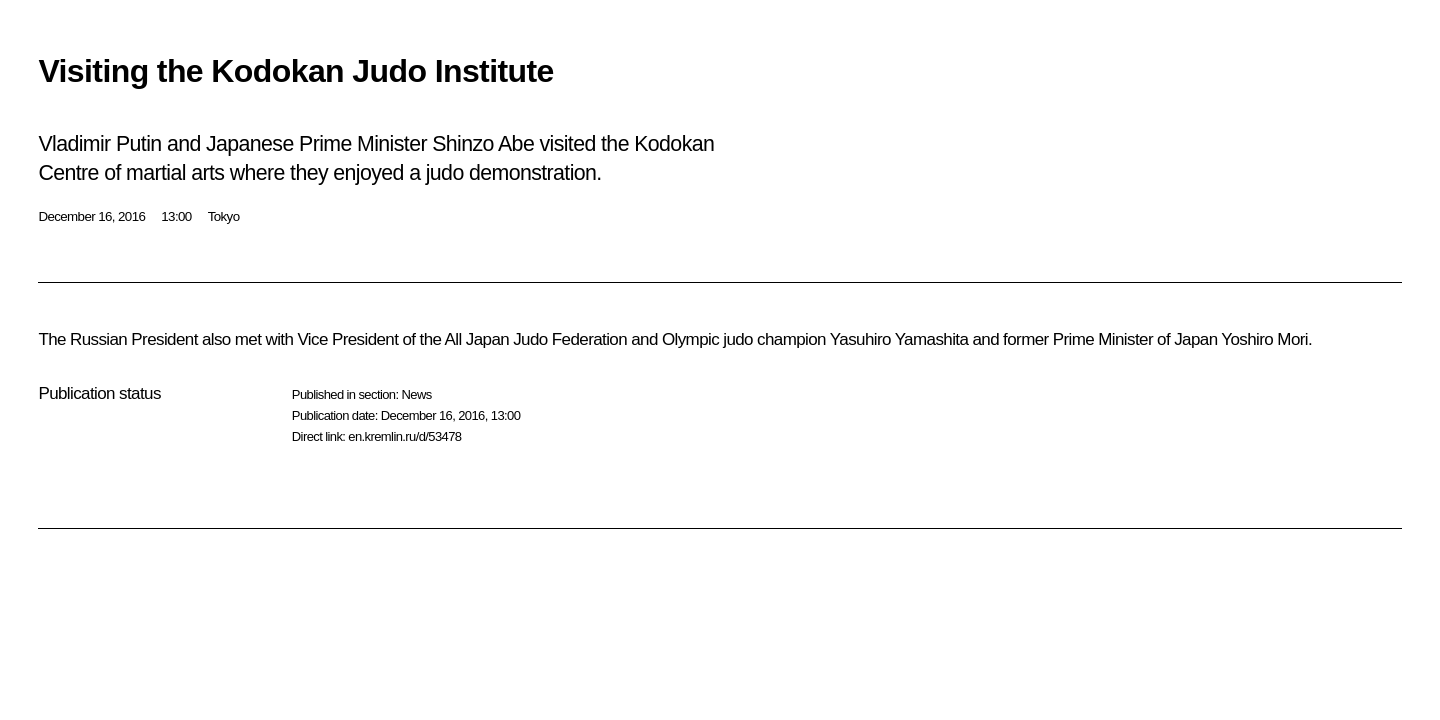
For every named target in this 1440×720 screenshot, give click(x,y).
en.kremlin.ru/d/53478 (404, 436)
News (416, 394)
